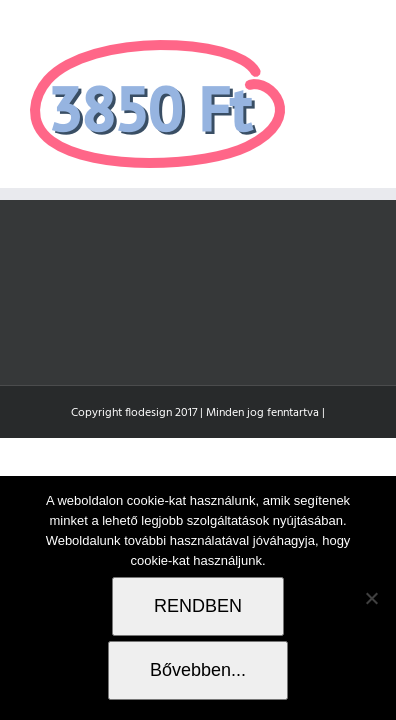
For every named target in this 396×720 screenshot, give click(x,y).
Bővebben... (198, 670)
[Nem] (371, 598)
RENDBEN (198, 606)
